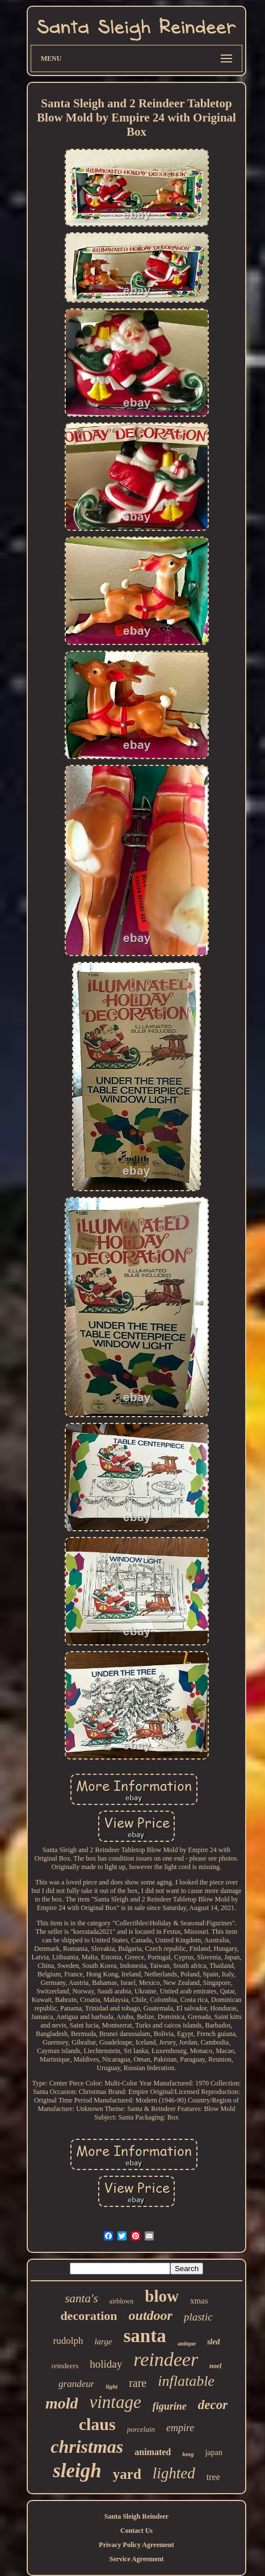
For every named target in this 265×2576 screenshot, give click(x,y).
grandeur (76, 2383)
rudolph (68, 2340)
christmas (87, 2446)
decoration (88, 2316)
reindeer (165, 2359)
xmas (199, 2300)
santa (145, 2336)
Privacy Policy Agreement (136, 2545)
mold (61, 2403)
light (111, 2386)
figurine (170, 2406)
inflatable (186, 2381)
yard (127, 2474)
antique (187, 2343)
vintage (115, 2402)
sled (213, 2342)
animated (152, 2452)
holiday (106, 2364)
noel (215, 2366)
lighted (174, 2473)
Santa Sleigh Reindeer (136, 2516)
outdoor (151, 2315)
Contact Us (136, 2531)
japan (213, 2452)
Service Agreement (136, 2559)
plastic (198, 2317)
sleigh (77, 2471)
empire (180, 2427)
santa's (81, 2298)
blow (162, 2296)
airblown (122, 2301)
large (103, 2341)
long (188, 2454)
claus (97, 2424)
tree (213, 2477)
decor (213, 2405)
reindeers (65, 2365)
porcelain (141, 2429)
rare (137, 2383)
